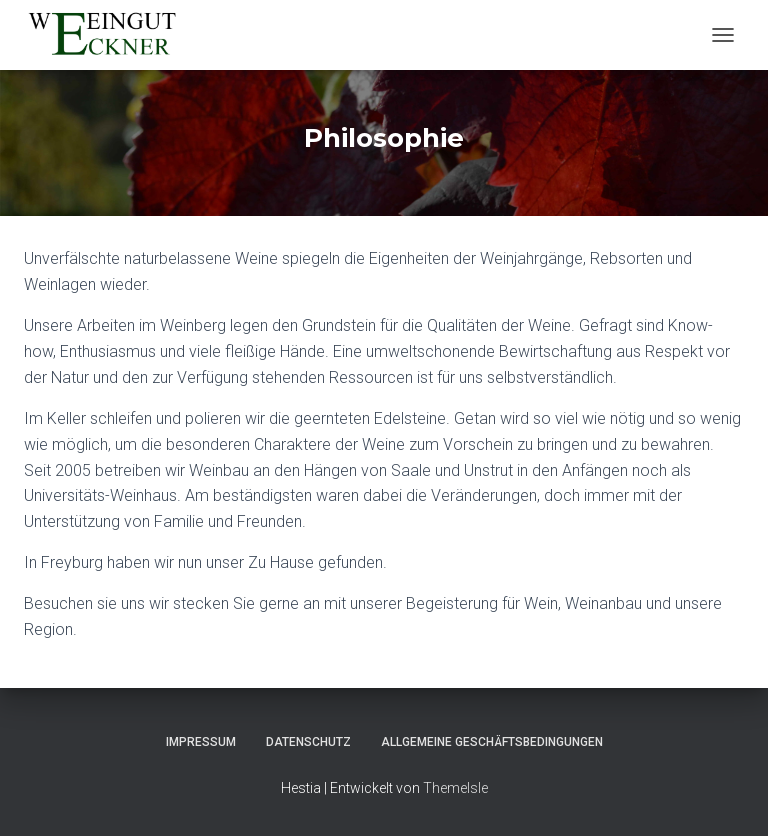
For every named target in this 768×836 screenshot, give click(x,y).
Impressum (201, 742)
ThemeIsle (455, 788)
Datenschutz (308, 742)
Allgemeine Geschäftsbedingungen (492, 742)
